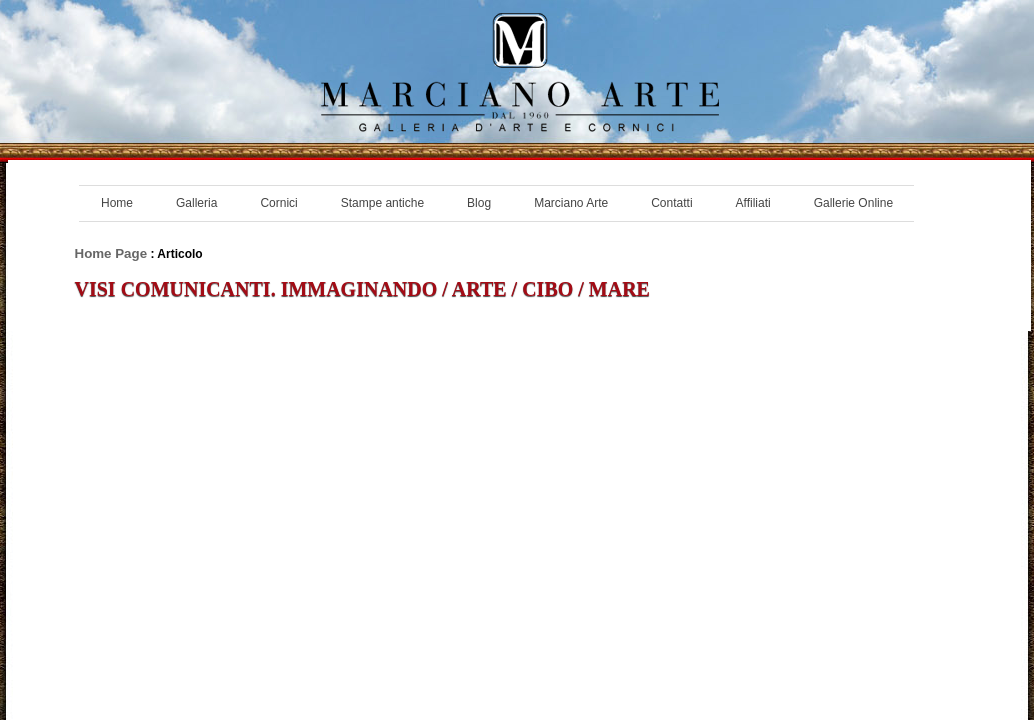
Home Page (111, 253)
